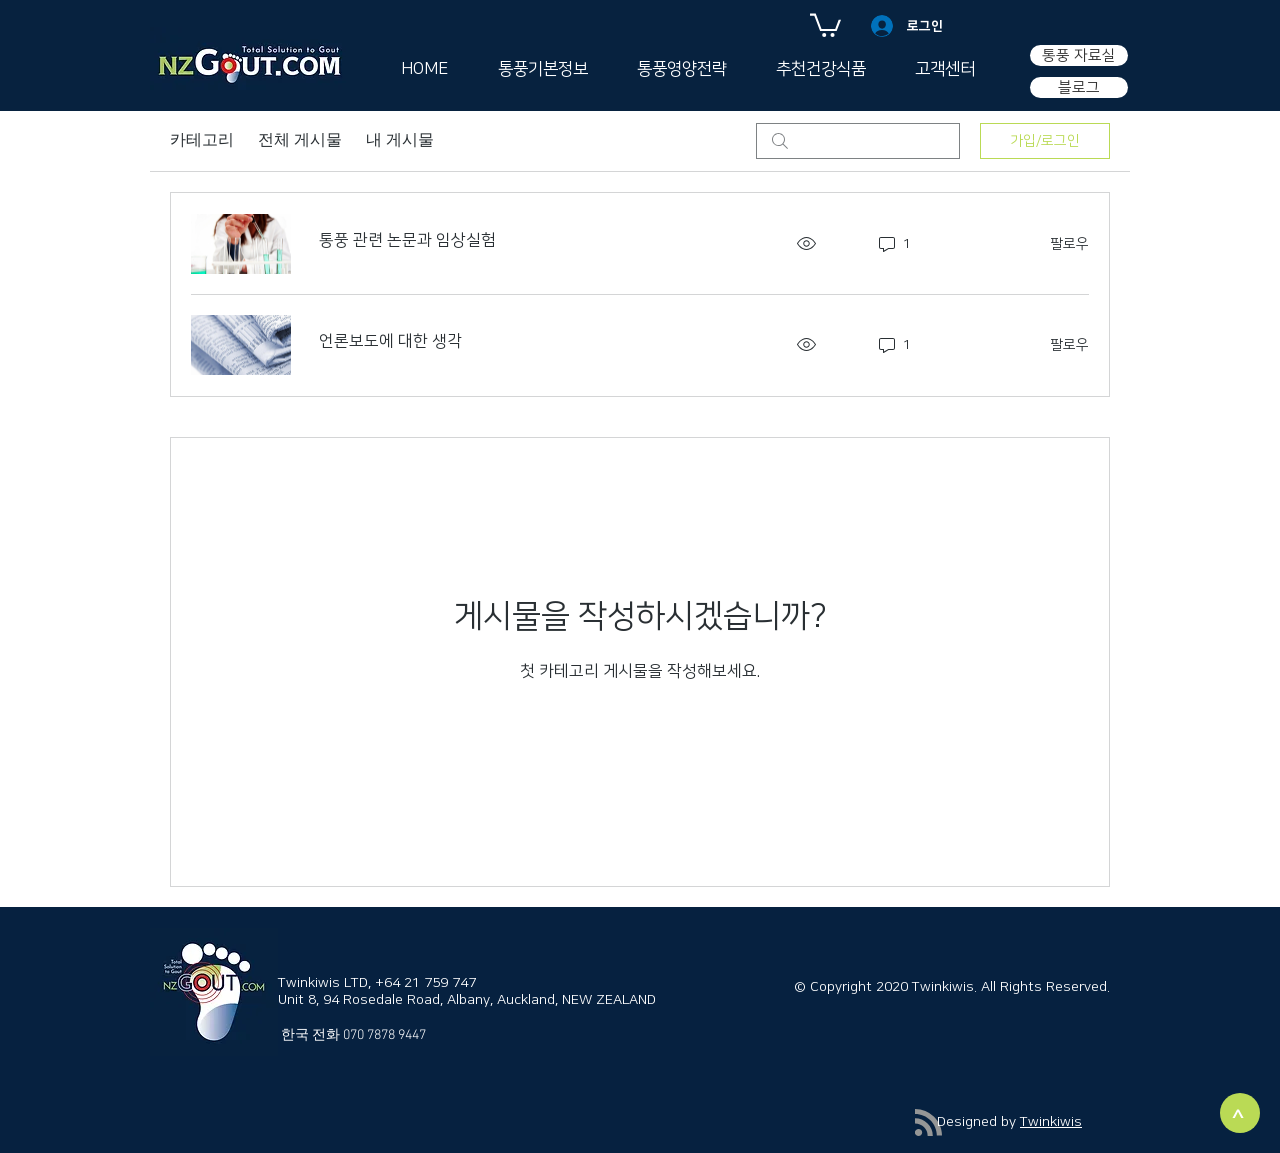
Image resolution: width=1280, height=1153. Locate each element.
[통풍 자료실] (1079, 55)
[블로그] (1079, 87)
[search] (858, 141)
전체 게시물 (300, 141)
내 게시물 (400, 141)
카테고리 (202, 141)
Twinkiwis (1051, 1122)
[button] (825, 24)
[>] (1240, 1113)
